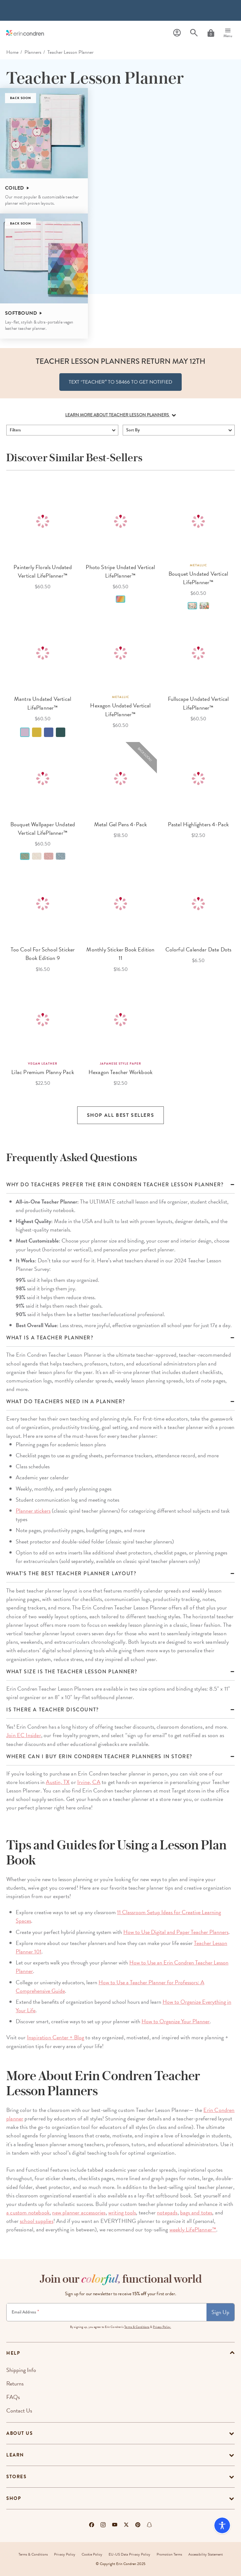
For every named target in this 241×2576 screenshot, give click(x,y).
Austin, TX (58, 1782)
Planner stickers (33, 1510)
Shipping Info (21, 2370)
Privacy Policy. (162, 2326)
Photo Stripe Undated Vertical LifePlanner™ (120, 571)
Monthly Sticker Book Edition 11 (120, 953)
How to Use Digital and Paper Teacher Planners (175, 1932)
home (12, 52)
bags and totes (196, 2212)
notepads (167, 2212)
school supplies (36, 2221)
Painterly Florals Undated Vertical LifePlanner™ (42, 571)
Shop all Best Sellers (120, 1115)
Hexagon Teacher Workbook (120, 1072)
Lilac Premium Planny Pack (42, 1072)
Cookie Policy (92, 2554)
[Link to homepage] (25, 33)
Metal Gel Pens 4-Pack (120, 824)
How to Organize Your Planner (176, 2021)
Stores (16, 2476)
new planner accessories (78, 2212)
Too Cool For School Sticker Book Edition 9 (43, 953)
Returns (15, 2383)
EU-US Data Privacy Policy (129, 2554)
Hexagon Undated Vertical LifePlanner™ (120, 709)
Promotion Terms (169, 2554)
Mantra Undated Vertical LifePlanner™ (42, 703)
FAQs (13, 2397)
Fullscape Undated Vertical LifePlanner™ (198, 703)
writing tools (122, 2212)
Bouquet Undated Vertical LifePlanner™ (198, 577)
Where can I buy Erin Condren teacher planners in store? (99, 1756)
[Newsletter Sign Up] (106, 2312)
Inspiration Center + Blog (55, 2037)
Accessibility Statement (205, 2554)
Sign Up (220, 2312)
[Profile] (177, 33)
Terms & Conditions (136, 2326)
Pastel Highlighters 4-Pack (198, 824)
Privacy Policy (64, 2554)
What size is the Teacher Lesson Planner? (71, 1671)
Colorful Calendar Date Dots (198, 949)
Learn (15, 2454)
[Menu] (228, 33)
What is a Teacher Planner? (50, 1337)
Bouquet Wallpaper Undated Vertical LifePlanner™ (42, 828)
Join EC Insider (23, 1735)
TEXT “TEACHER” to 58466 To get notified (120, 382)
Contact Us (19, 2410)
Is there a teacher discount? (52, 1709)
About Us (19, 2433)
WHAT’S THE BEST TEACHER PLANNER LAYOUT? (71, 1573)
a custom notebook (28, 2212)
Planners (32, 52)
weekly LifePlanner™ (192, 2229)
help (13, 2353)
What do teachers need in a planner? (65, 1401)
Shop (13, 2498)
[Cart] (211, 33)
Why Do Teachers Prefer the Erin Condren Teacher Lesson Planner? (115, 1184)
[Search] (194, 33)
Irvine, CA (88, 1782)
